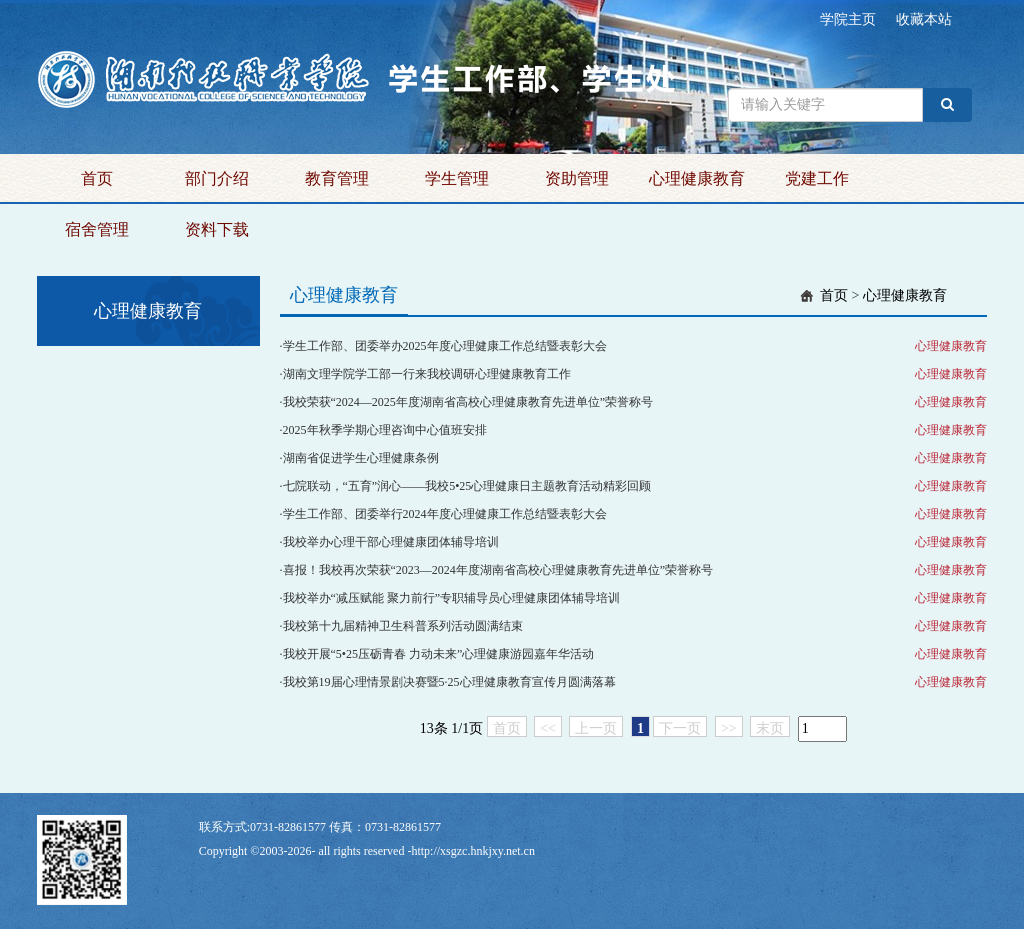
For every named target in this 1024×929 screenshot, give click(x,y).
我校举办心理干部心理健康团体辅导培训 (391, 542)
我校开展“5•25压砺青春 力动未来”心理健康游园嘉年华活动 (439, 654)
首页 (97, 178)
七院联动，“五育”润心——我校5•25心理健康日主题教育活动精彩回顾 (467, 486)
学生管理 (457, 178)
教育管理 (337, 178)
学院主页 (848, 19)
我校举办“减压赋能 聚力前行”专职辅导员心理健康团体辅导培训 (452, 598)
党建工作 (817, 178)
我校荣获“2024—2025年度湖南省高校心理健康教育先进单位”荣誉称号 (468, 402)
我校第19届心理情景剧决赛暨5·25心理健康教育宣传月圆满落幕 (449, 682)
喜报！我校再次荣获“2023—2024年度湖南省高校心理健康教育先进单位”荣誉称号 (498, 570)
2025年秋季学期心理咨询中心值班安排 (385, 430)
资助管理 (577, 178)
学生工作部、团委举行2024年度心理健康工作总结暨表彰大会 (445, 514)
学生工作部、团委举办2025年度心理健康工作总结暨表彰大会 (445, 346)
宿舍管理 (97, 229)
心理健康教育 (697, 178)
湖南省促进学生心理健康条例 (361, 458)
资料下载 (217, 229)
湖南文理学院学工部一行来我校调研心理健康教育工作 (427, 374)
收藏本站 (924, 19)
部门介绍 (217, 178)
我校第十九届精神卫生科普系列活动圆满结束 (403, 626)
